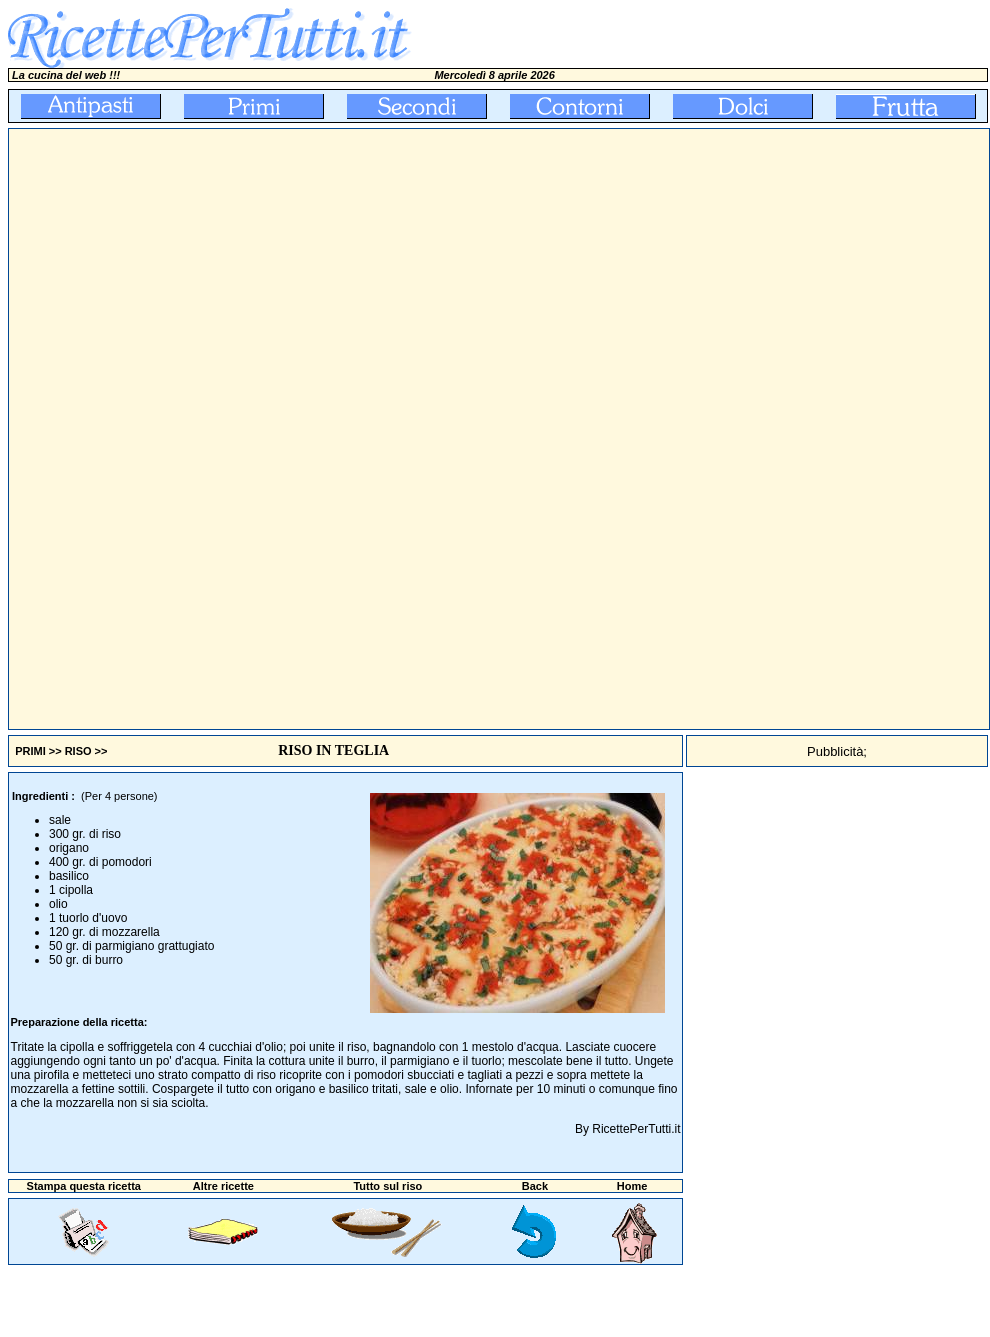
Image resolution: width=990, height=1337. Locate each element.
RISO (78, 751)
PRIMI (30, 751)
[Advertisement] (373, 429)
